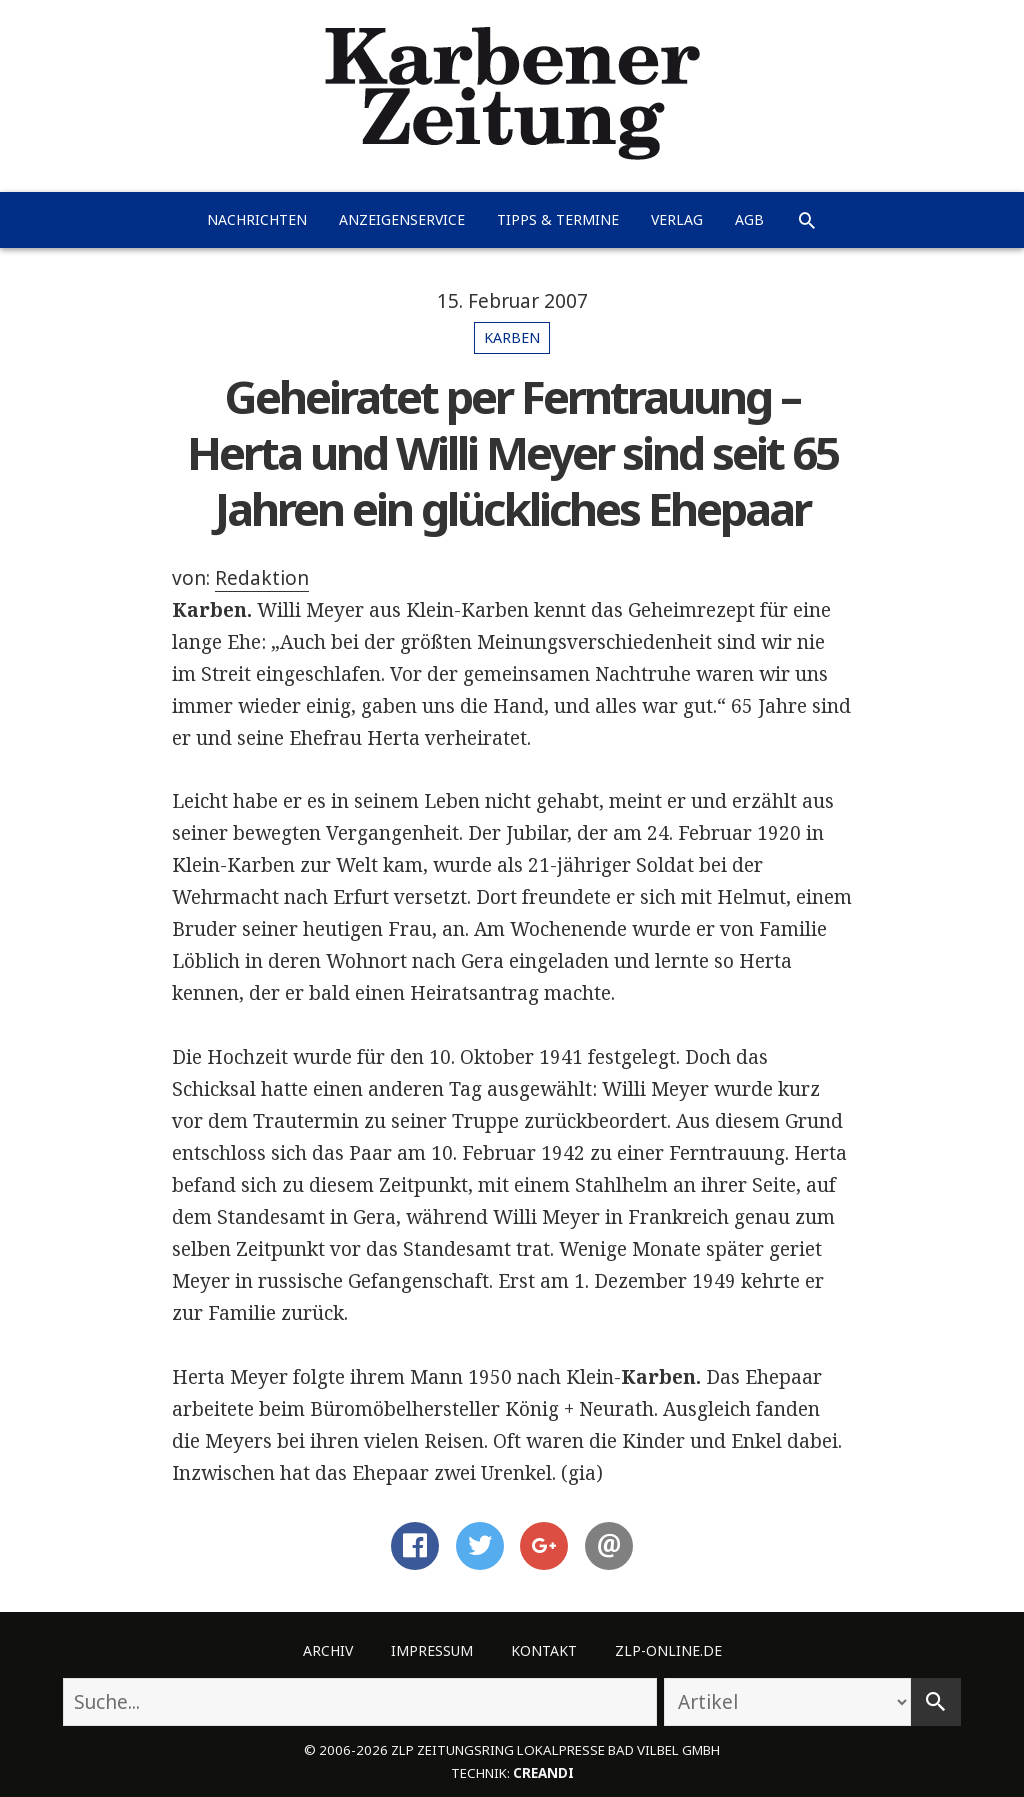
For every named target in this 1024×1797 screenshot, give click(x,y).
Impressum (432, 1650)
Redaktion (262, 578)
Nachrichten (257, 219)
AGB (749, 219)
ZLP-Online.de (668, 1650)
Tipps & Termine (558, 219)
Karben (512, 337)
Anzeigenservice (402, 219)
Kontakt (544, 1650)
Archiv (328, 1650)
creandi (543, 1773)
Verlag (677, 219)
